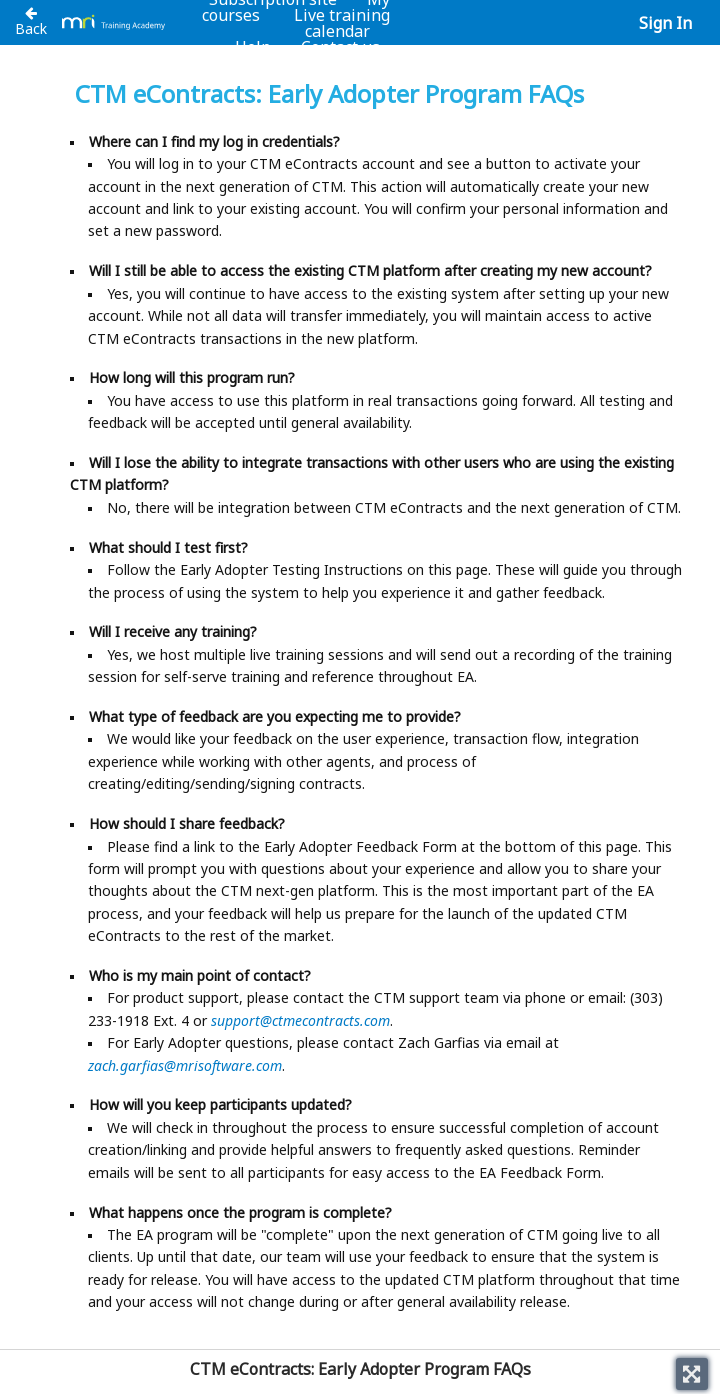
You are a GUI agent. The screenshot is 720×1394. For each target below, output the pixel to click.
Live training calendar (342, 23)
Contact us (340, 47)
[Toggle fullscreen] (692, 1374)
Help (253, 47)
